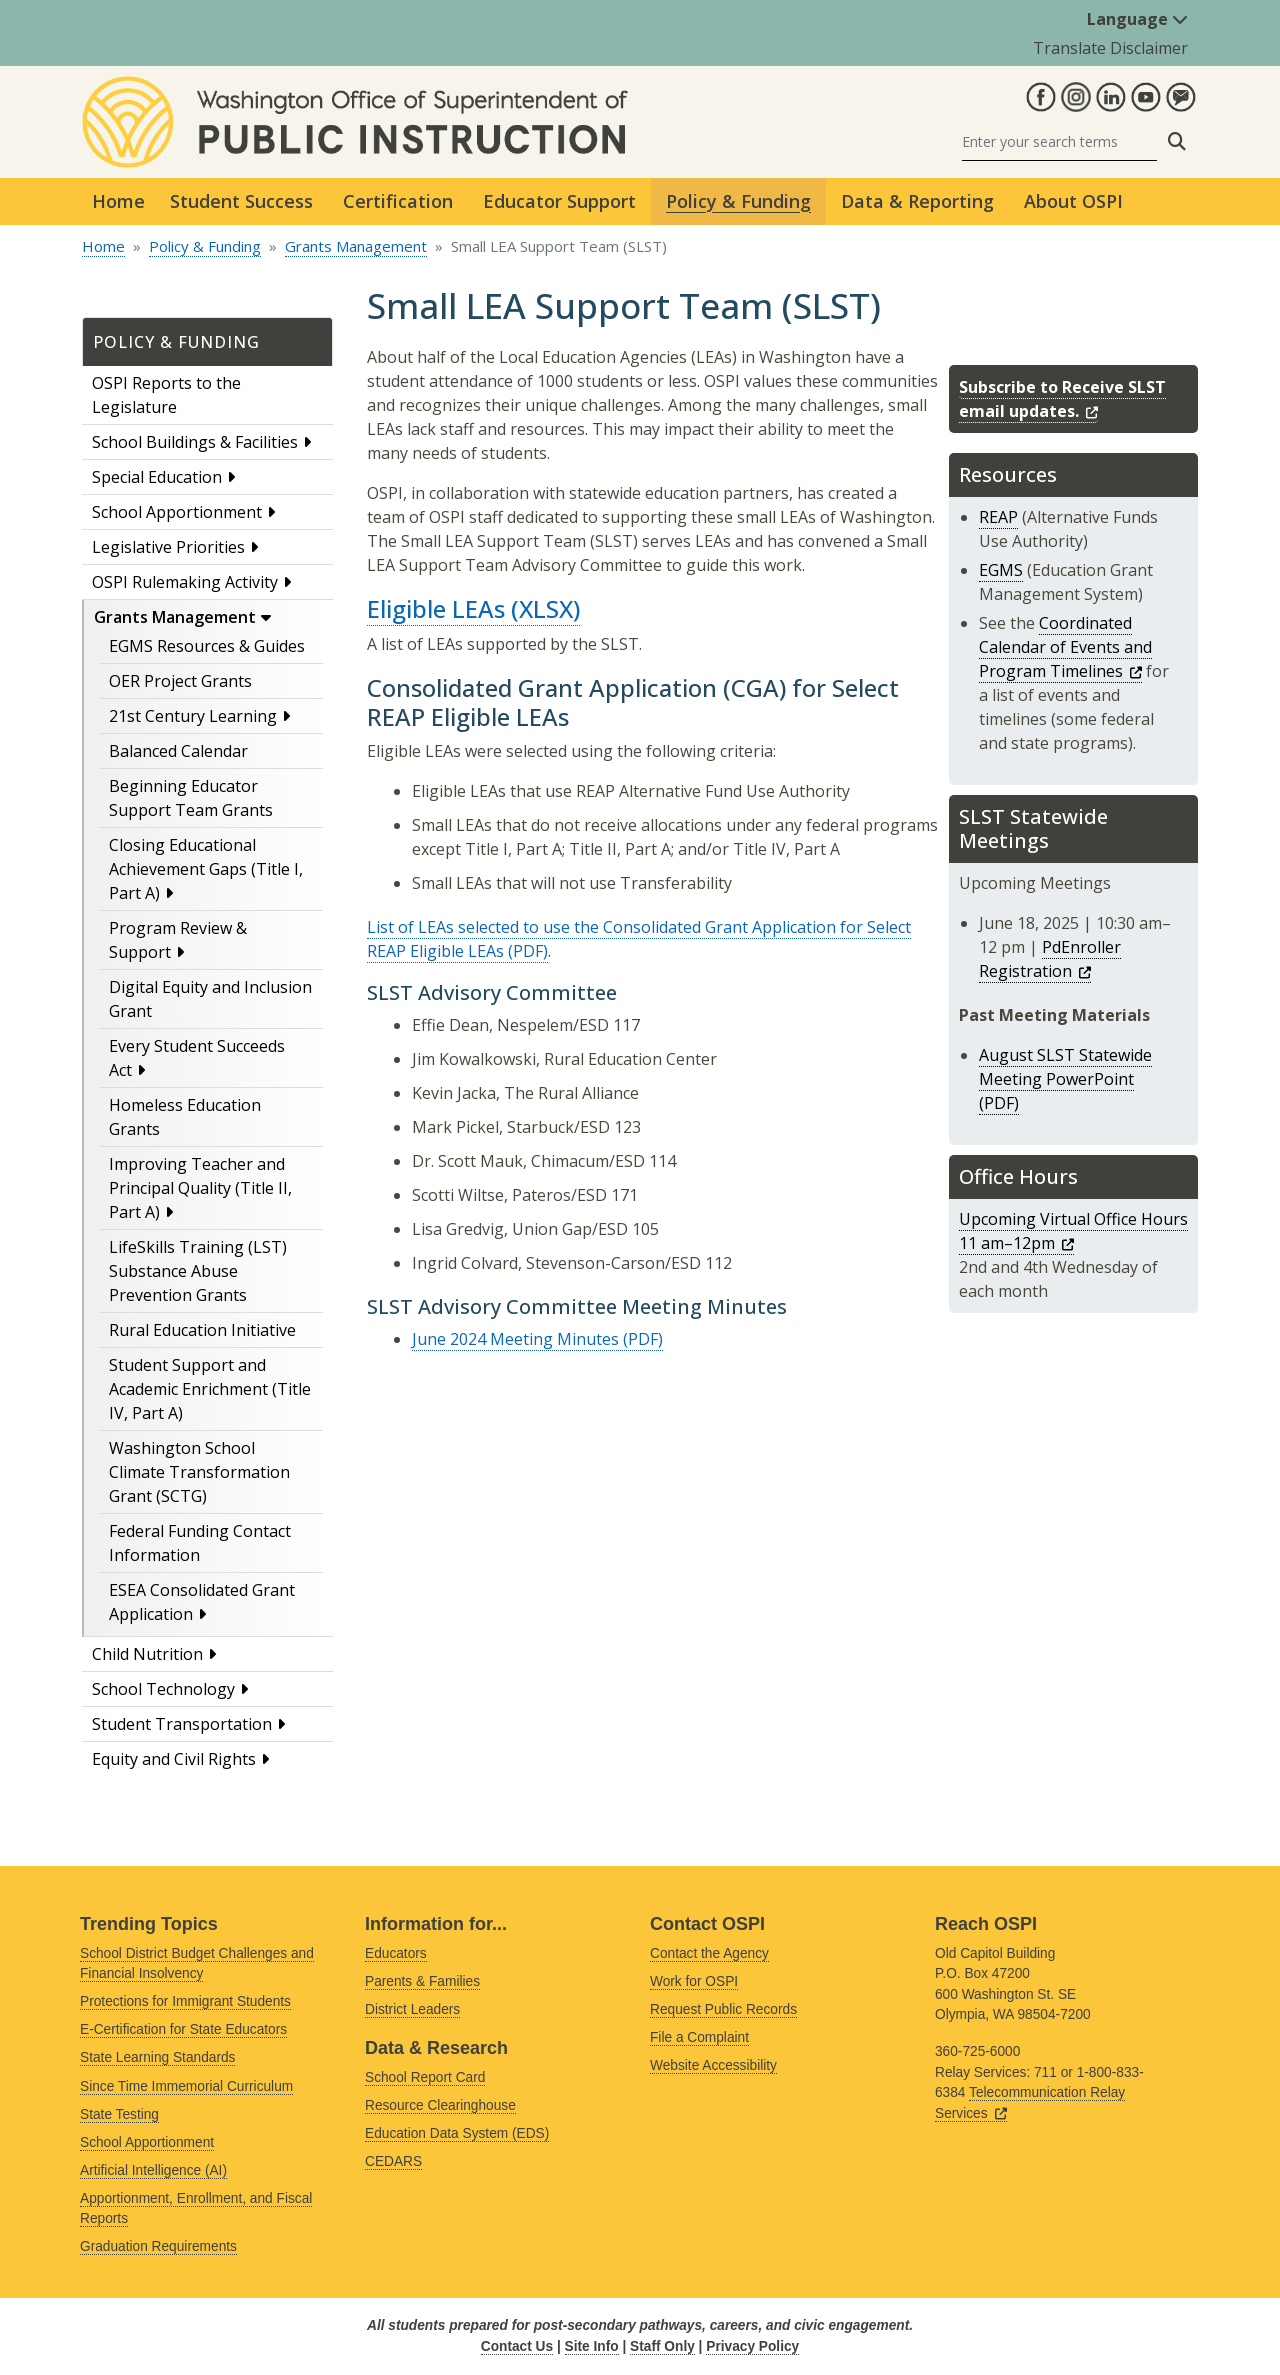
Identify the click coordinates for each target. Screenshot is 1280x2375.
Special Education (157, 477)
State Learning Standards (157, 2057)
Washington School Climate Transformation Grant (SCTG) (199, 1472)
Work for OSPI (694, 1981)
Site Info (592, 2346)
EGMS (1001, 570)
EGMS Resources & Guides (207, 646)
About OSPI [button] (1073, 201)
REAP (998, 517)
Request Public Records (723, 2009)
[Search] (1059, 141)
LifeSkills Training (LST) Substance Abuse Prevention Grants (198, 1271)
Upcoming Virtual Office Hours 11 (1073, 1231)
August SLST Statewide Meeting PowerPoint (1065, 1067)
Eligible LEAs (436, 608)
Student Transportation (182, 1724)
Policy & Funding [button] (738, 201)
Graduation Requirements (158, 2246)
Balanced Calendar (178, 751)
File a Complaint (699, 2037)
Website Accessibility (713, 2065)
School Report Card (425, 2077)
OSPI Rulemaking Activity (185, 582)
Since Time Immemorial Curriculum (186, 2086)
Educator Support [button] (559, 201)
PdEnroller (1050, 959)
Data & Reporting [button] (917, 201)
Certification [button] (398, 201)
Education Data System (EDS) (457, 2133)
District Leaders (412, 2009)
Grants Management (356, 246)
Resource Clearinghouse (440, 2105)
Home (118, 201)
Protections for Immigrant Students (185, 2001)
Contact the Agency (709, 1953)
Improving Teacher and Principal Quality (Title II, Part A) (200, 1188)
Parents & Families (422, 1981)
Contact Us (517, 2346)
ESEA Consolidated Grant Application (202, 1602)
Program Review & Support (178, 940)
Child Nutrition (147, 1654)
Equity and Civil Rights (174, 1759)
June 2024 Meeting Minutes (515, 1339)
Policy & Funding (205, 246)
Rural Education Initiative (202, 1330)
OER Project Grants (180, 681)
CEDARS (393, 2161)
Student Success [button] (241, 201)
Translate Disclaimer (1110, 48)
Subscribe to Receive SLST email (1062, 399)
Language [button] (1137, 19)
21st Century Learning (193, 716)
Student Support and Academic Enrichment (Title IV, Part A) (210, 1389)
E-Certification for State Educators (183, 2029)
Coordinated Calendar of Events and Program (1065, 647)
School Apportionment (177, 512)
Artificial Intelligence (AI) (153, 2170)
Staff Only (662, 2346)
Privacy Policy (752, 2346)
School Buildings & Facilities (195, 442)
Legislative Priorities (168, 547)
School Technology (163, 1689)
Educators (396, 1953)
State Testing (119, 2114)
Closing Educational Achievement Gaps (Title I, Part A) (206, 869)
